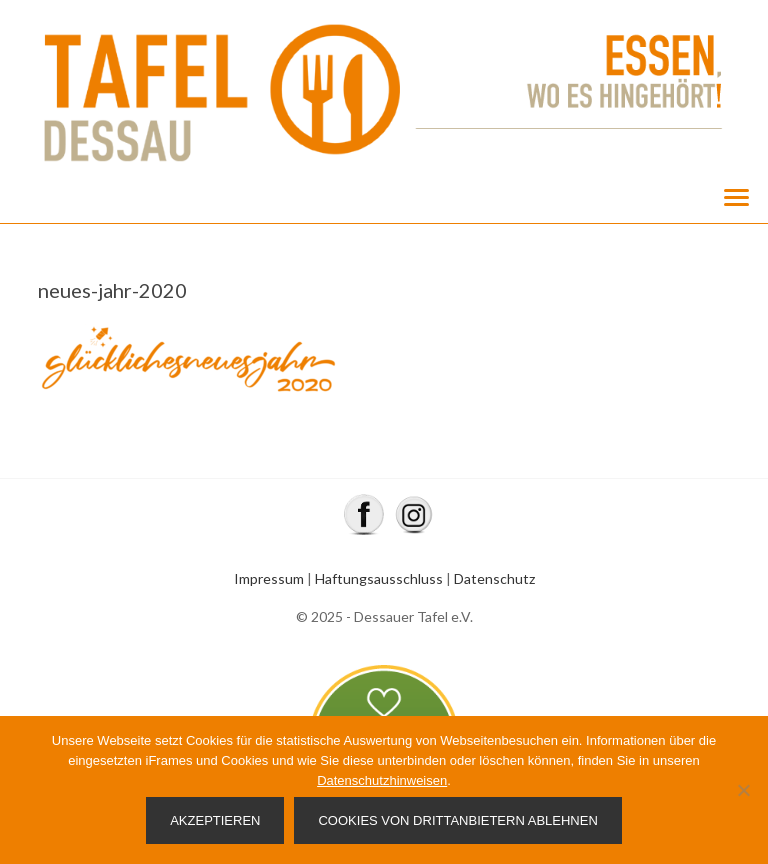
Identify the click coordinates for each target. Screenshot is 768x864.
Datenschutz (494, 578)
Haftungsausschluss (379, 578)
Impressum (269, 578)
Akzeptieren (215, 820)
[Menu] (736, 196)
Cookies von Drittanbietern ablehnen (457, 820)
